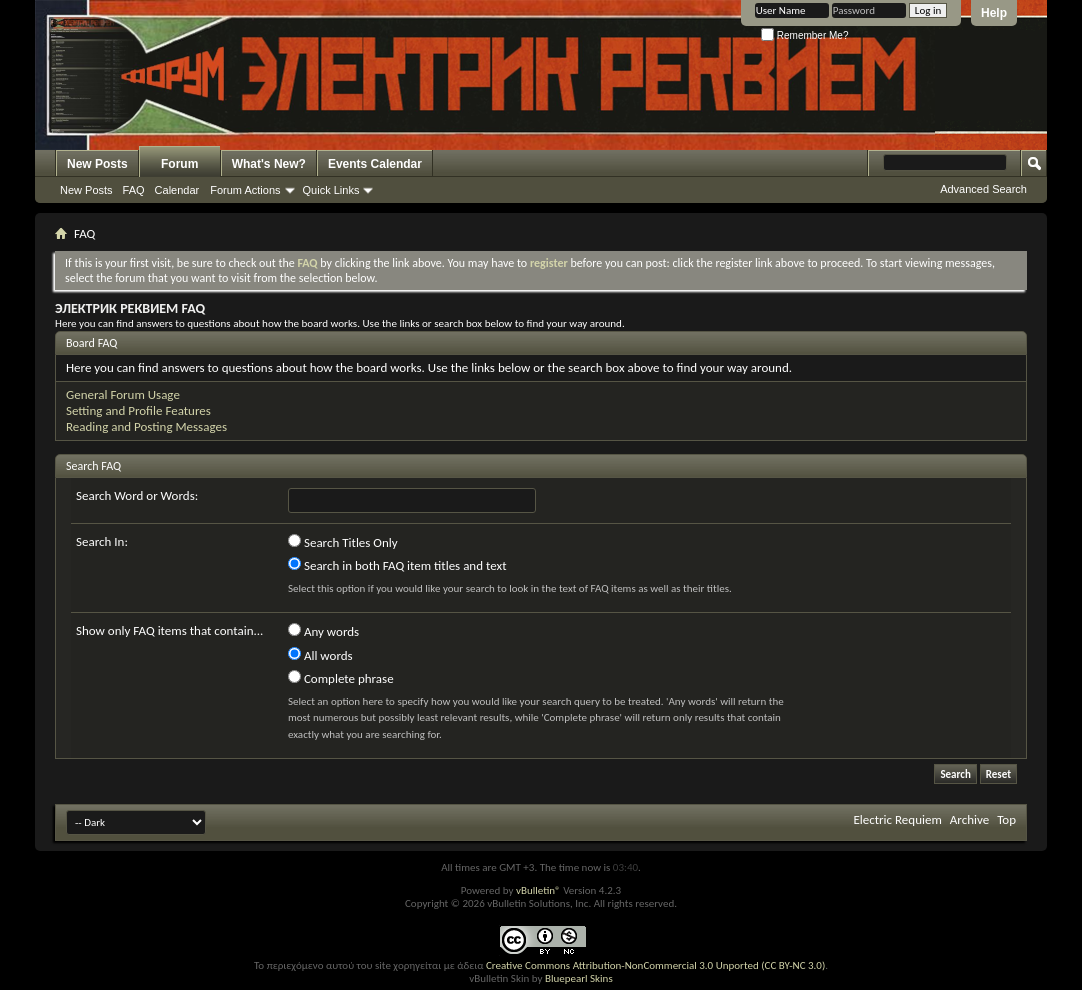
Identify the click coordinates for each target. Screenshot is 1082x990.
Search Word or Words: (137, 495)
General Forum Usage (123, 394)
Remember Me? (804, 35)
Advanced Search (983, 189)
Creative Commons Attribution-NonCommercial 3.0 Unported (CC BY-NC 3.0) (655, 965)
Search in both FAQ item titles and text (397, 565)
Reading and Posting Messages (146, 426)
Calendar (177, 190)
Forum (179, 164)
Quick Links (331, 190)
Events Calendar (375, 164)
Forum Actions (245, 190)
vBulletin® (538, 890)
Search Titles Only (343, 542)
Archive (969, 819)
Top (1006, 819)
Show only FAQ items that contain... (169, 630)
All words (320, 655)
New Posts (97, 164)
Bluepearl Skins (579, 978)
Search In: (102, 541)
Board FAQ (91, 343)
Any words (323, 631)
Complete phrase (341, 678)
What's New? (269, 164)
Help (994, 13)
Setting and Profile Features (138, 410)
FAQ (134, 190)
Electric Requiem (897, 819)
